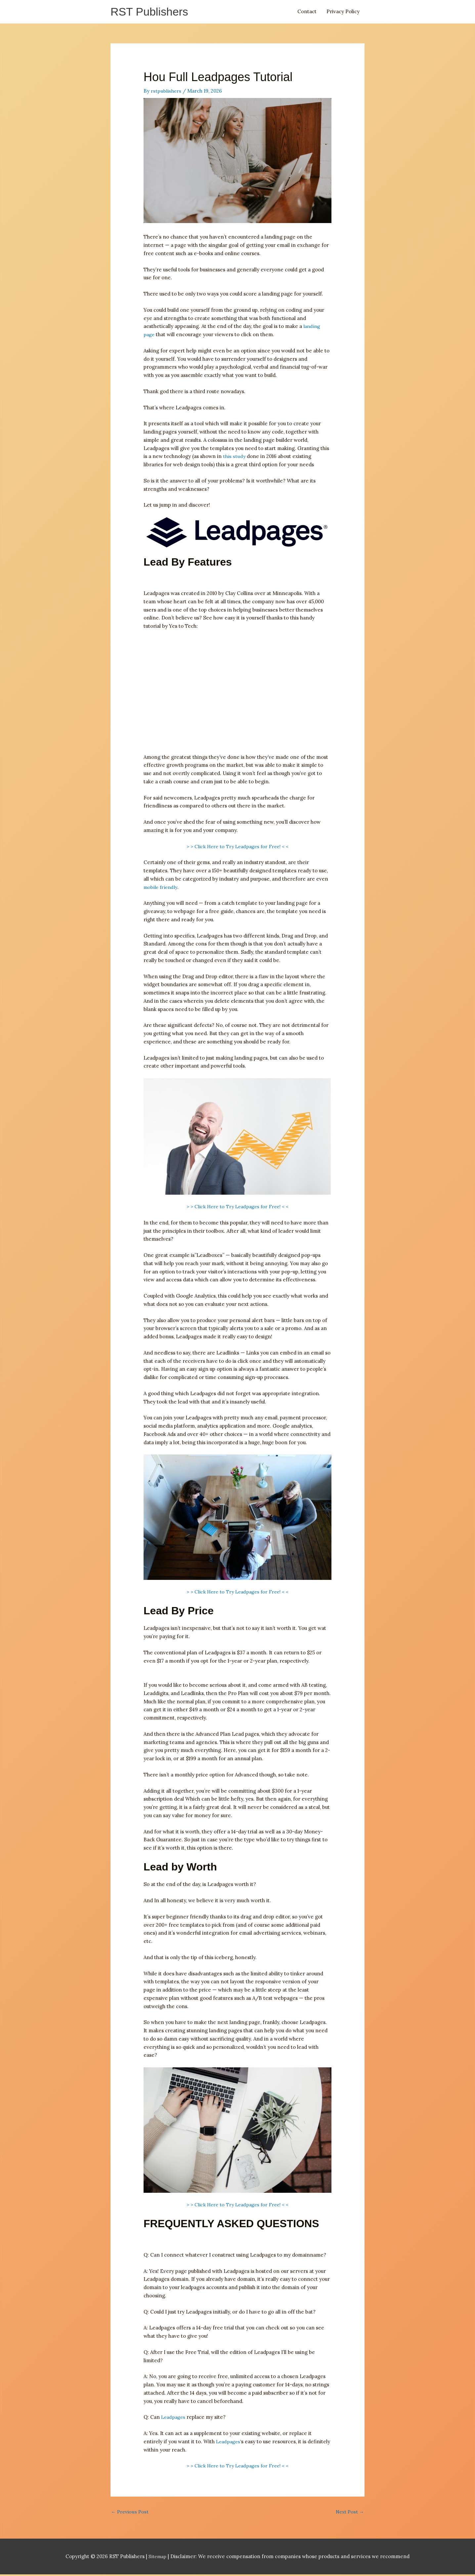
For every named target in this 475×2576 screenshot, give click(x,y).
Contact (307, 12)
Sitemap (158, 2558)
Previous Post (130, 2513)
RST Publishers (151, 12)
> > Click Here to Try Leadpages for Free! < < (237, 847)
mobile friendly (162, 888)
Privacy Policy (343, 12)
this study (234, 457)
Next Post (349, 2513)
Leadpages (174, 2418)
